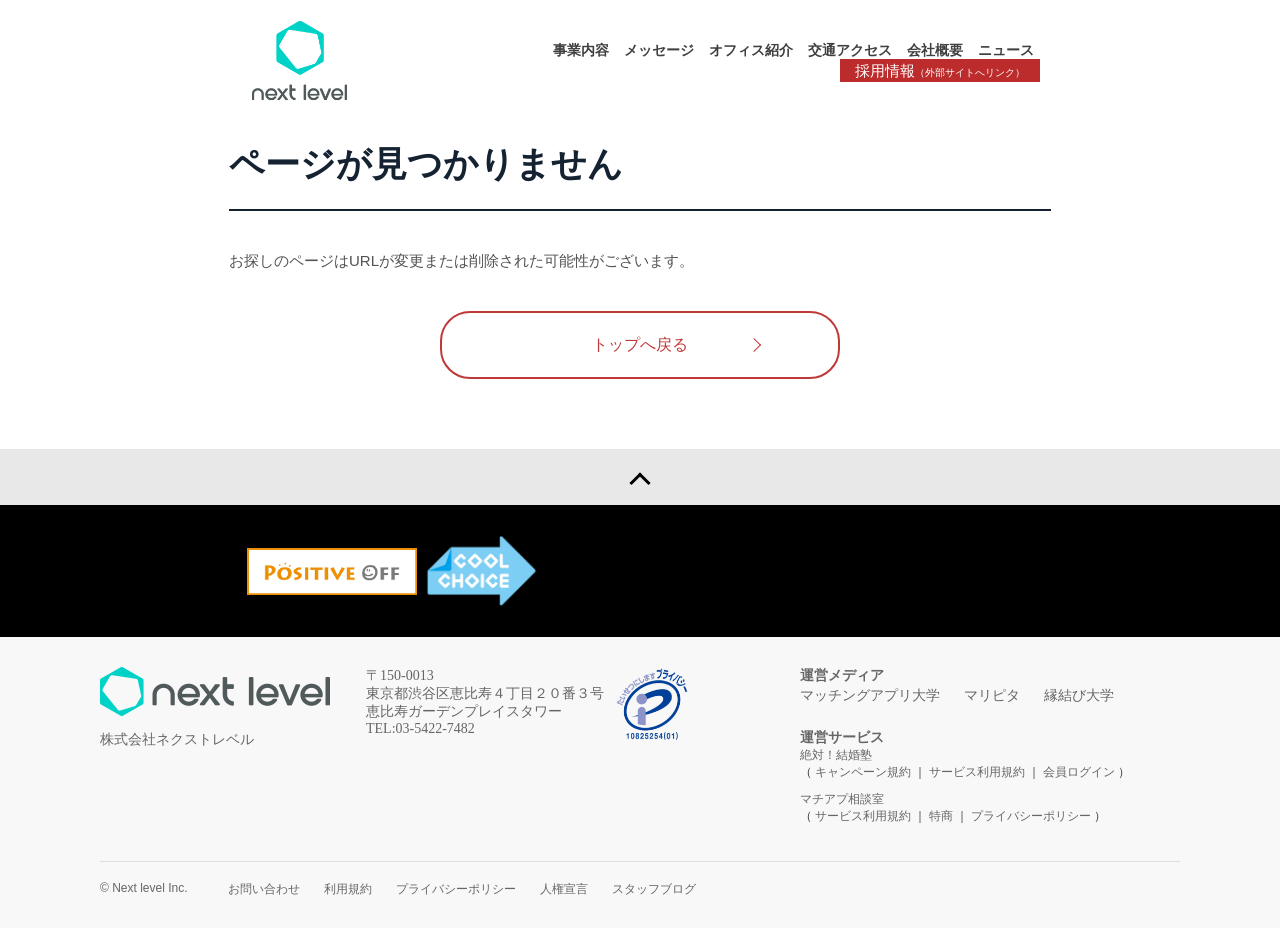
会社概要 (935, 50)
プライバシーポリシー (1031, 817)
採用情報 (940, 70)
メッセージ (659, 50)
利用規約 (348, 890)
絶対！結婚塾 (836, 756)
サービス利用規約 (978, 773)
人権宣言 (564, 890)
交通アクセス (850, 50)
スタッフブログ (654, 890)
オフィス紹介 (751, 50)
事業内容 (581, 50)
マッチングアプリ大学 (870, 696)
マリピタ (992, 696)
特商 (941, 817)
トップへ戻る (640, 344)
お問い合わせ (264, 890)
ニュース (1006, 50)
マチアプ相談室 (842, 800)
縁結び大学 (1079, 696)
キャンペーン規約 (863, 773)
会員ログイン (1079, 773)
